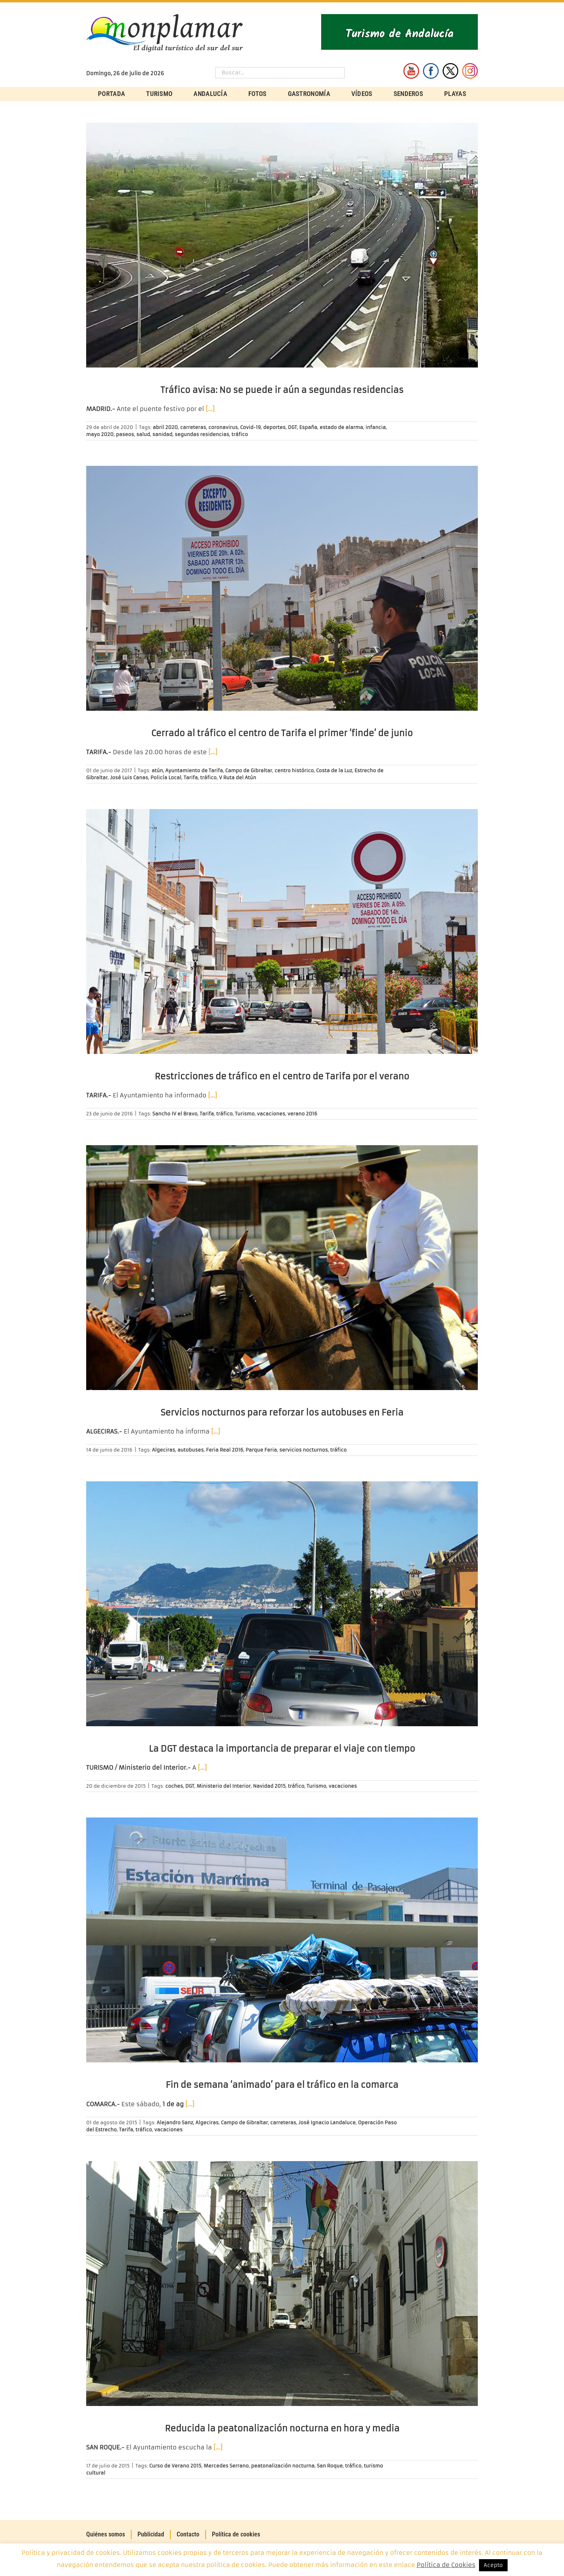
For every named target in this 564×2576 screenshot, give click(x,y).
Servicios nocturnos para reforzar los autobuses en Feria (282, 1412)
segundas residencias (202, 434)
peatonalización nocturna (283, 2466)
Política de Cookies (446, 2565)
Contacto (188, 2534)
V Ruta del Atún (237, 777)
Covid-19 (250, 427)
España (308, 427)
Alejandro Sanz (175, 2122)
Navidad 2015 (269, 1786)
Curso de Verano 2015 (175, 2466)
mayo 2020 (100, 434)
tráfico (239, 434)
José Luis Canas (129, 777)
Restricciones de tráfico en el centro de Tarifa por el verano (282, 1076)
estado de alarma (341, 427)
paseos (125, 434)
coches (174, 1786)
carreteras (193, 427)
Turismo (245, 1114)
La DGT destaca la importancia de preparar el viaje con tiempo (282, 1748)
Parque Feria (261, 1450)
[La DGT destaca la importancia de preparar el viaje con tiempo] (282, 1603)
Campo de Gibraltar (248, 770)
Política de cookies (236, 2534)
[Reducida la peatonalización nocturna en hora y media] (282, 2283)
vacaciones (271, 1114)
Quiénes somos (105, 2534)
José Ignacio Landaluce (327, 2122)
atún (157, 770)
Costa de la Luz (334, 770)
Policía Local (165, 777)
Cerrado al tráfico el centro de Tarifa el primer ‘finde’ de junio (282, 733)
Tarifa (191, 777)
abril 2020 (165, 427)
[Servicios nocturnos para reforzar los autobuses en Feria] (282, 1267)
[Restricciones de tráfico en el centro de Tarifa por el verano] (282, 931)
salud (143, 434)
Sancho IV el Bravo (174, 1114)
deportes (274, 427)
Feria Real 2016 (224, 1450)
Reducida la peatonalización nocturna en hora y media (282, 2428)
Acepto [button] (493, 2565)
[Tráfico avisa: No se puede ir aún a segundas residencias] (282, 245)
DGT (292, 427)
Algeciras (163, 1450)
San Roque (330, 2466)
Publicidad (150, 2534)
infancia (375, 427)
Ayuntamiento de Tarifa (194, 770)
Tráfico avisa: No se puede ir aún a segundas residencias (282, 390)
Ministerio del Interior (224, 1786)
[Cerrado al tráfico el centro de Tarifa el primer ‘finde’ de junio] (282, 588)
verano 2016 (302, 1114)
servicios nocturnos (303, 1450)
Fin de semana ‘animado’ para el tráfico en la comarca (282, 2085)
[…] (210, 409)
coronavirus (223, 427)
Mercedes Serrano (226, 2466)
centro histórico (294, 770)
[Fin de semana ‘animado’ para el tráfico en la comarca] (282, 1940)
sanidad (162, 434)
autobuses (190, 1450)
